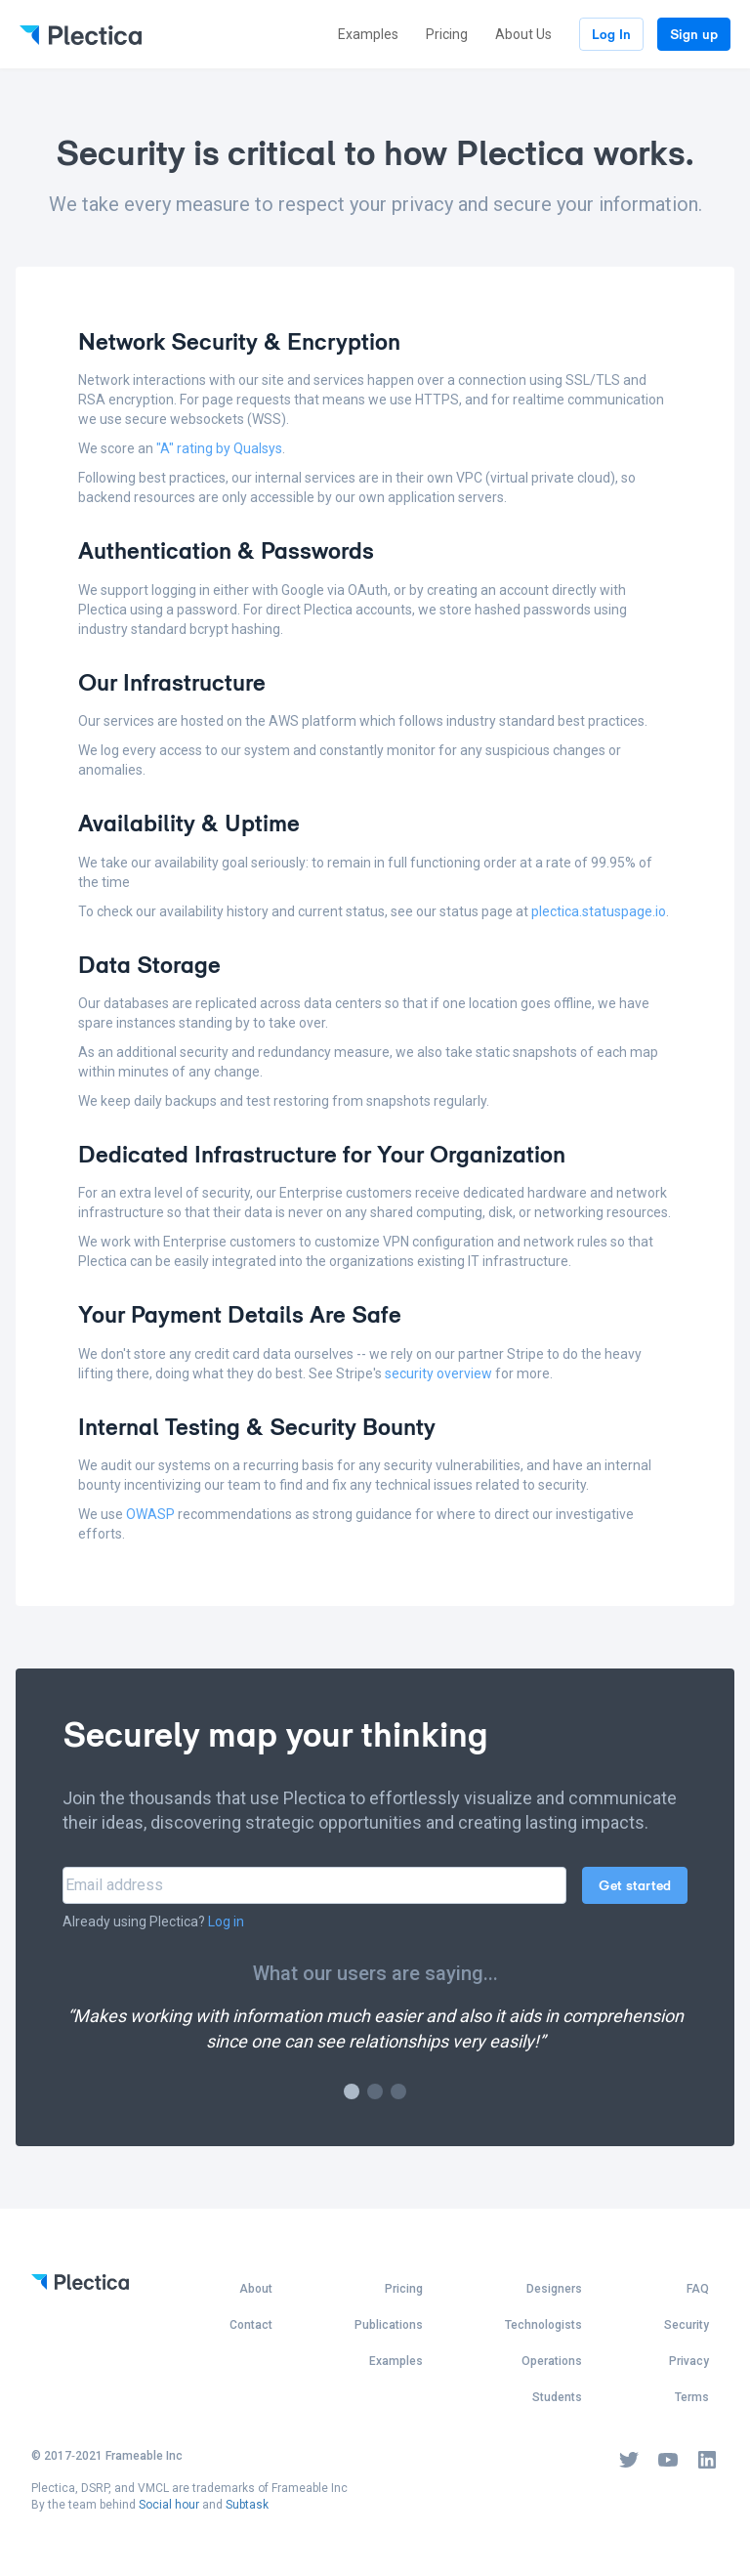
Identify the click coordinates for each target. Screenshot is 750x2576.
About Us (523, 34)
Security (686, 2325)
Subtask (247, 2505)
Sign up (694, 34)
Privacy (689, 2361)
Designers (554, 2289)
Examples (368, 34)
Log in (226, 1921)
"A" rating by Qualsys (219, 448)
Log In (611, 34)
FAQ (698, 2289)
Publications (388, 2325)
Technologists (543, 2325)
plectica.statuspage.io (598, 911)
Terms (692, 2397)
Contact (250, 2325)
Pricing (447, 34)
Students (557, 2397)
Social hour (169, 2505)
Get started (635, 1885)
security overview (438, 1373)
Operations (551, 2361)
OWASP (150, 1514)
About (255, 2289)
